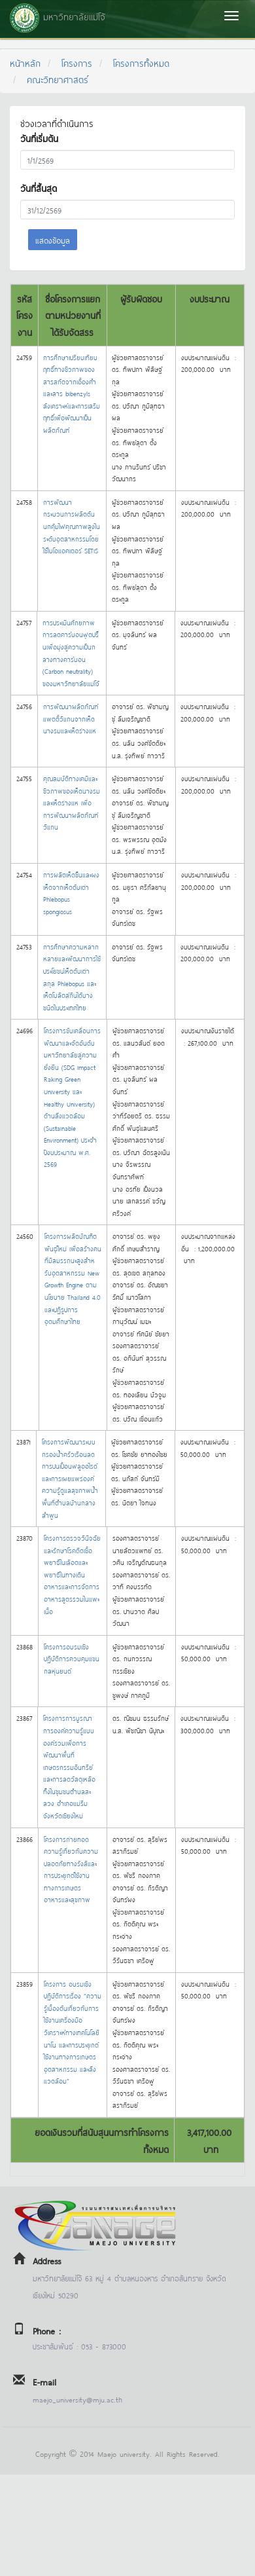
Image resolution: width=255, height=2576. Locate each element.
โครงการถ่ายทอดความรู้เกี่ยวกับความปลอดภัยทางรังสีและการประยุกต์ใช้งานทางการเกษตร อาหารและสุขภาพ (71, 1869)
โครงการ (76, 62)
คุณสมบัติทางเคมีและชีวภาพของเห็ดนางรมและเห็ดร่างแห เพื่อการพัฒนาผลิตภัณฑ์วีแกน (71, 802)
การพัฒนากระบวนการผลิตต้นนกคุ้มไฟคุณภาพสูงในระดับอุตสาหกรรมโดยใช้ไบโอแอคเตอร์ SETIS (71, 526)
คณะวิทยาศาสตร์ (57, 78)
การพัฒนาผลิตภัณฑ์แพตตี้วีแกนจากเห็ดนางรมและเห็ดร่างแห (70, 718)
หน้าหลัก (25, 62)
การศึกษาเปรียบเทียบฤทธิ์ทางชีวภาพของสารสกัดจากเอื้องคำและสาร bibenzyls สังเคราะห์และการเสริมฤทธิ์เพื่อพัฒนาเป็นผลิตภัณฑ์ (71, 393)
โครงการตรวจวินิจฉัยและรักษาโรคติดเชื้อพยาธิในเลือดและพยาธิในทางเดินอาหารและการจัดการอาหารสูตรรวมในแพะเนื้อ (72, 1574)
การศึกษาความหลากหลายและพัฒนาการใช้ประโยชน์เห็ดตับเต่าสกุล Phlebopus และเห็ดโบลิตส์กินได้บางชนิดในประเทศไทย (72, 977)
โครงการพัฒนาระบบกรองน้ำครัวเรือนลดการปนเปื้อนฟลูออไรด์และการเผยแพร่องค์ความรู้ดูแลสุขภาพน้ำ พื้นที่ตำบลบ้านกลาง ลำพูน (70, 1478)
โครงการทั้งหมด (141, 62)
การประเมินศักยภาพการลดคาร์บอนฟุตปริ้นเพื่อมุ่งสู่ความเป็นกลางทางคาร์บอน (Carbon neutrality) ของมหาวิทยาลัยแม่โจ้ (70, 653)
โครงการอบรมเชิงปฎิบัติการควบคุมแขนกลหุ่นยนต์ (71, 1658)
